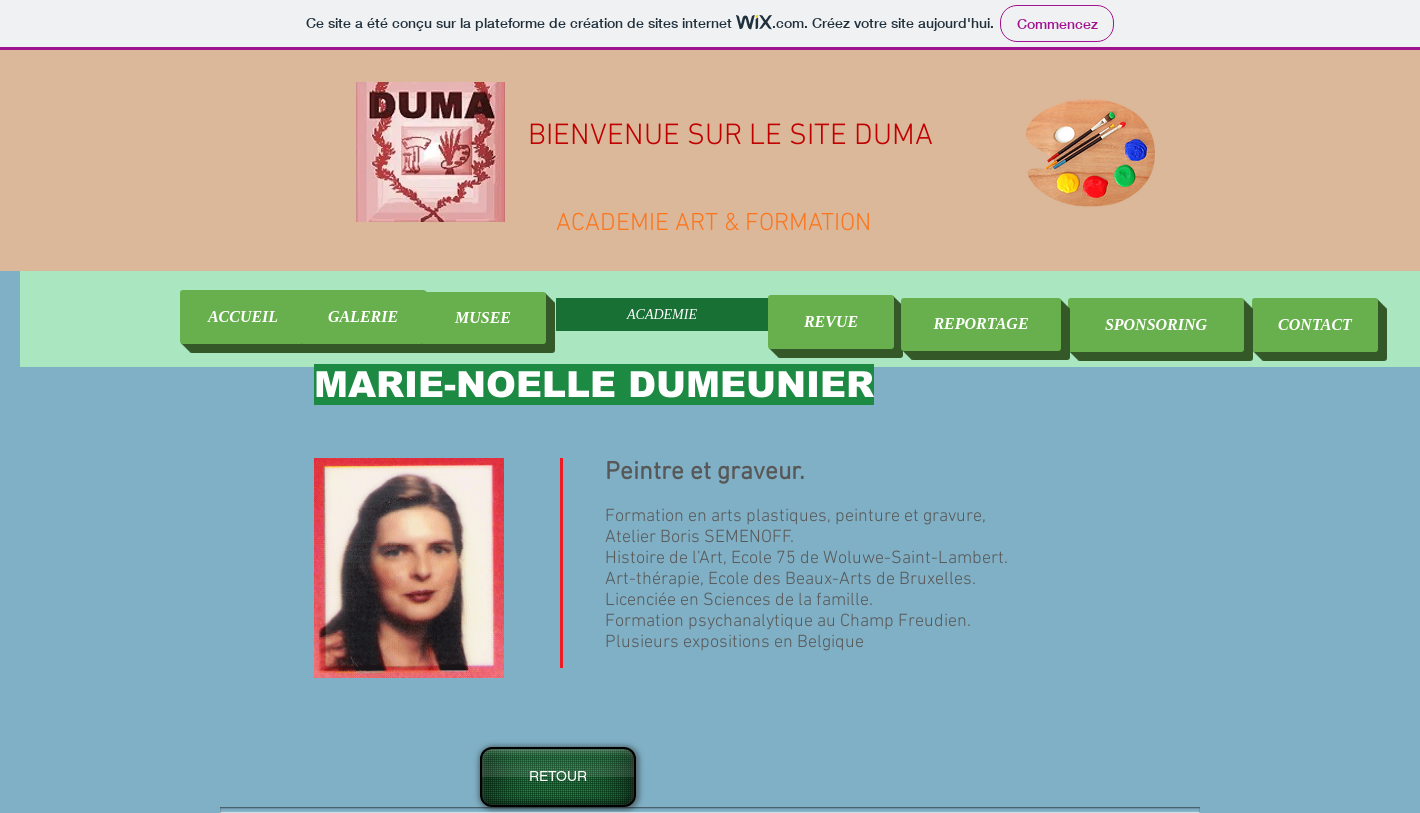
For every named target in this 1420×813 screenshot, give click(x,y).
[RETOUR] (558, 777)
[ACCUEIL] (243, 317)
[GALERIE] (363, 317)
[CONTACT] (1315, 325)
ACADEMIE (662, 314)
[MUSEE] (483, 318)
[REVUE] (831, 322)
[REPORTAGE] (981, 324)
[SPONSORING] (1156, 325)
